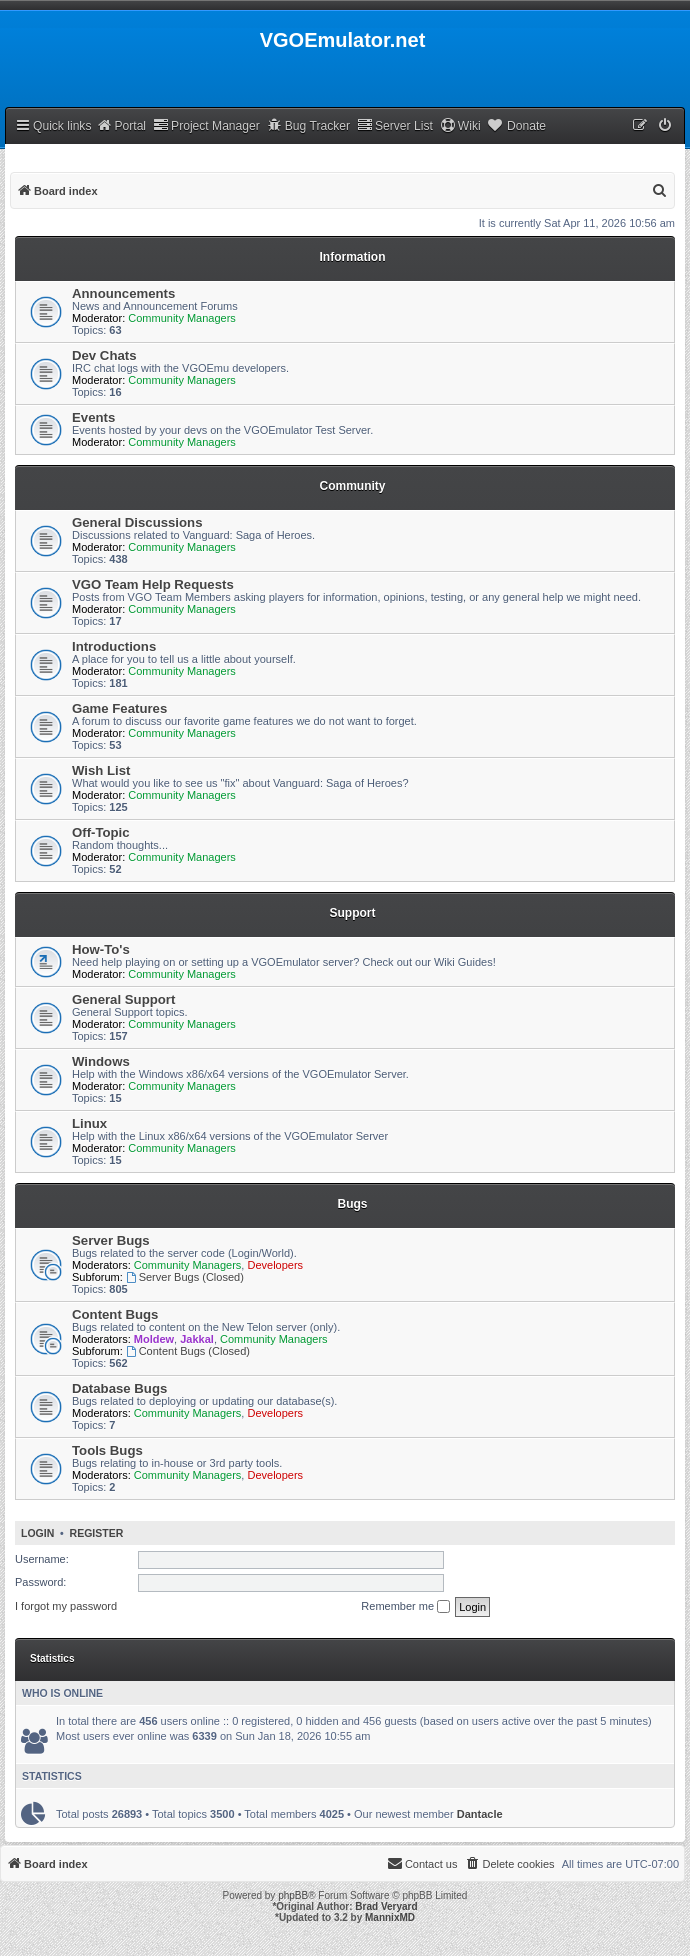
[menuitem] (666, 126)
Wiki (460, 125)
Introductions (114, 646)
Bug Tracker (308, 125)
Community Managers (182, 318)
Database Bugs (119, 1388)
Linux (89, 1123)
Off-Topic (101, 832)
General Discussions (137, 522)
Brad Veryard (386, 1906)
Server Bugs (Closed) (185, 1277)
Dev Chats (104, 355)
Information (353, 257)
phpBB (293, 1895)
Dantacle (480, 1814)
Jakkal (197, 1339)
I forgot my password (66, 1606)
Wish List (101, 770)
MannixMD (390, 1917)
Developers (275, 1265)
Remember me (405, 1607)
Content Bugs (115, 1314)
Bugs (353, 1204)
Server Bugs (111, 1240)
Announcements (123, 293)
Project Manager (206, 125)
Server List (395, 125)
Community (353, 486)
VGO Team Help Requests (153, 584)
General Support (123, 999)
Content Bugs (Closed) (188, 1351)
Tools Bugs (107, 1450)
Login (37, 1533)
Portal (121, 125)
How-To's (101, 949)
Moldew (154, 1339)
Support (353, 913)
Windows (101, 1061)
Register (97, 1533)
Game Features (119, 708)
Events (93, 417)
